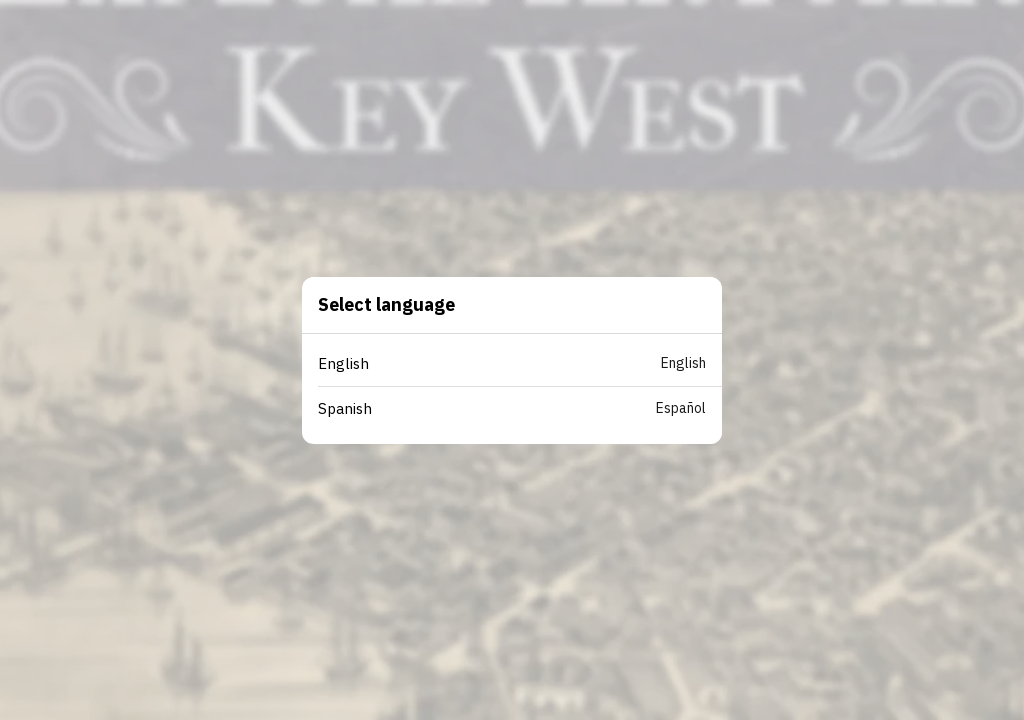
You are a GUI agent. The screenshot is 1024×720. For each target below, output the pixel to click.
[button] (520, 364)
